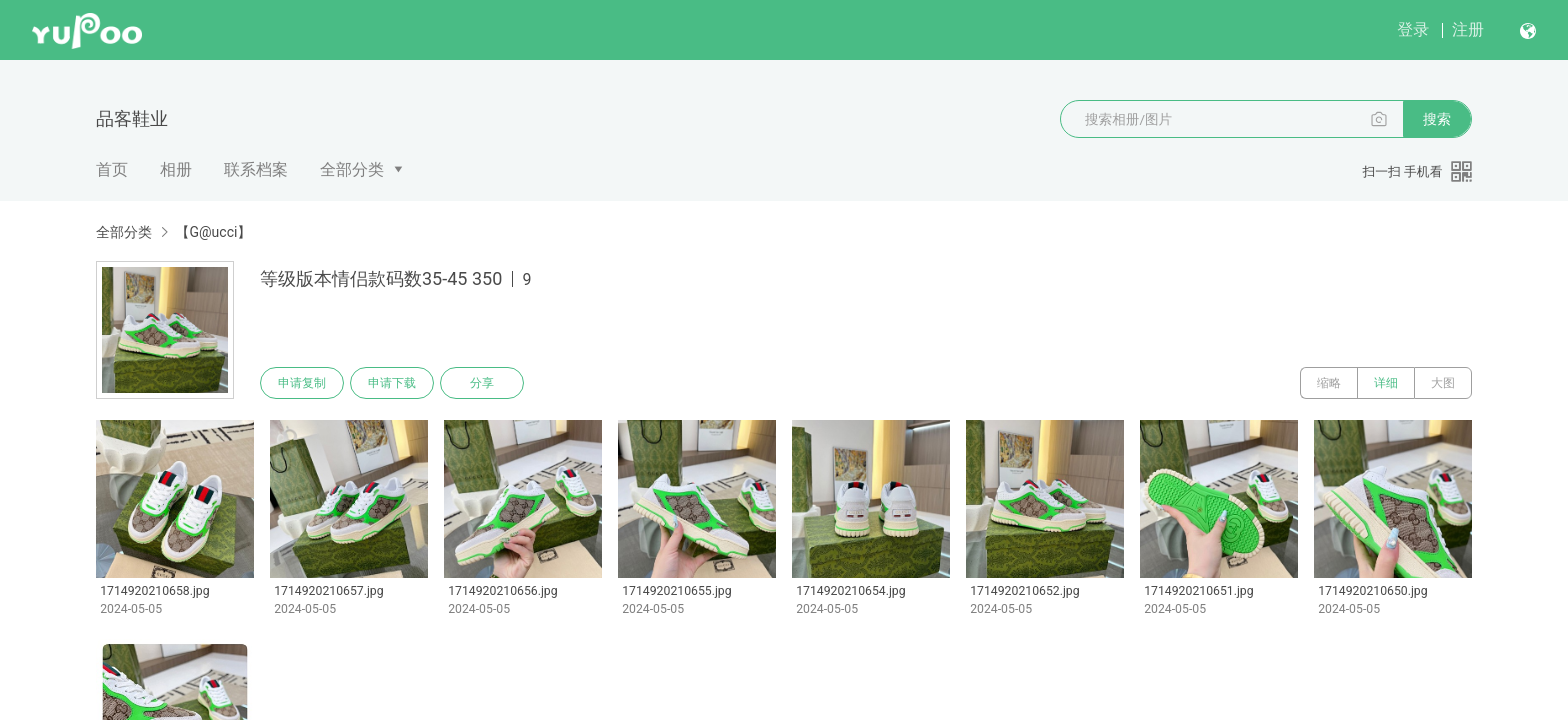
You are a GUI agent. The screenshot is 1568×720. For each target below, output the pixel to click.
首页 (112, 169)
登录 (1413, 29)
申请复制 (302, 383)
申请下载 (392, 383)
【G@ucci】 (213, 232)
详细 (1386, 383)
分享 (482, 383)
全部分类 (352, 169)
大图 (1443, 383)
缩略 (1329, 383)
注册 (1468, 29)
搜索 (1437, 119)
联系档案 (256, 169)
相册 (176, 169)
